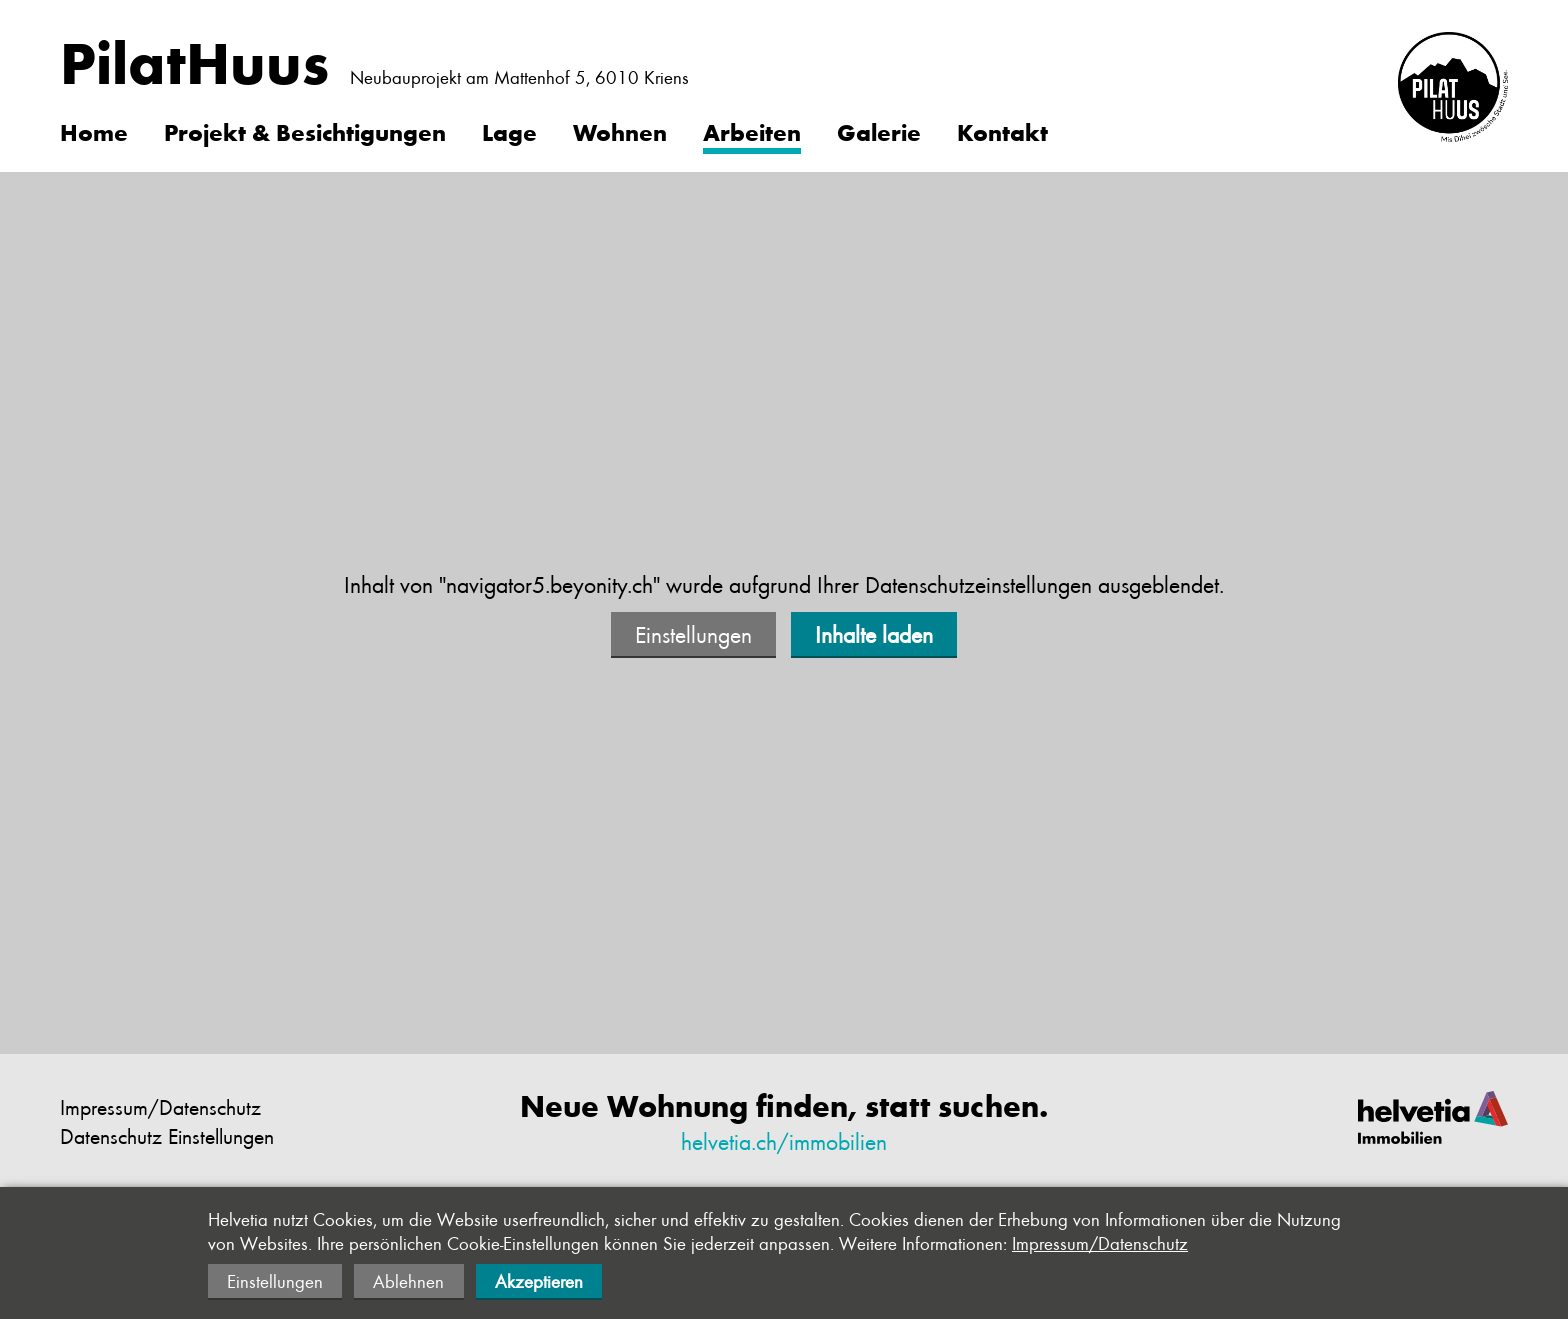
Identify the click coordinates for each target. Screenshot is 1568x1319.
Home (94, 131)
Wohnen (620, 131)
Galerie (879, 131)
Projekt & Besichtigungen (305, 131)
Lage (509, 131)
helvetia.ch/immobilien (784, 1141)
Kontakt (1002, 131)
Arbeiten (752, 131)
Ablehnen (408, 1281)
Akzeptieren (539, 1281)
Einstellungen (693, 634)
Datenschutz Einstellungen (167, 1135)
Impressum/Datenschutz (160, 1106)
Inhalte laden (874, 634)
